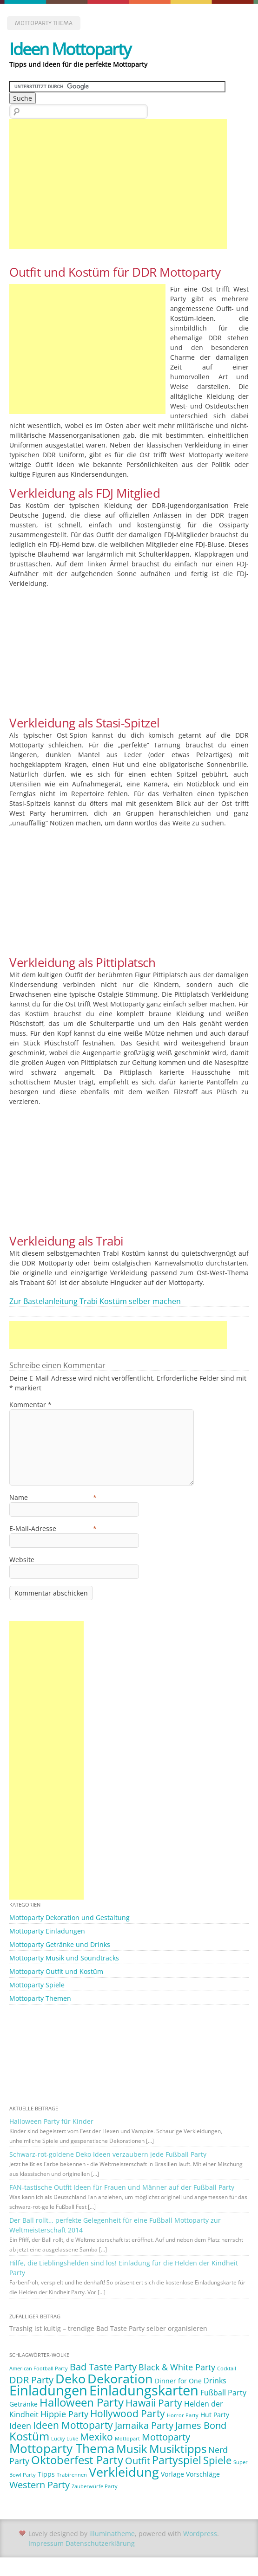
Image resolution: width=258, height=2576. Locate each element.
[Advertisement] (118, 184)
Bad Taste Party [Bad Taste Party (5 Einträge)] (103, 2367)
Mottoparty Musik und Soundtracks (64, 1957)
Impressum (46, 2543)
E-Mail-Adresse (53, 1528)
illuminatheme (112, 2533)
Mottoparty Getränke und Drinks (59, 1944)
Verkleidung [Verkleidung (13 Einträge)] (124, 2472)
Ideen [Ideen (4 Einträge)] (20, 2425)
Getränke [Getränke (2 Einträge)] (23, 2404)
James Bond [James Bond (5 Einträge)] (200, 2425)
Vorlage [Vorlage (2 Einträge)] (172, 2474)
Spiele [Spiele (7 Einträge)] (217, 2460)
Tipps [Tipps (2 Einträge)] (46, 2474)
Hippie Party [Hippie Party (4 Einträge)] (64, 2414)
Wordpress (200, 2533)
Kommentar (30, 1404)
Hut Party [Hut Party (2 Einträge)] (214, 2414)
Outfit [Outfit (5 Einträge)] (137, 2460)
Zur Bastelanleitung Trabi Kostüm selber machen (95, 1301)
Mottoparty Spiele (37, 1984)
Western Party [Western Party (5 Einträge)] (39, 2485)
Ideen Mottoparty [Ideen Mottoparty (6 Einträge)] (73, 2425)
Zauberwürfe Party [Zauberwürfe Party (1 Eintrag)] (95, 2486)
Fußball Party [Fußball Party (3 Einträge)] (223, 2393)
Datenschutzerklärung (100, 2543)
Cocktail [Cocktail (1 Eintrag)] (226, 2368)
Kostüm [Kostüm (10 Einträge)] (29, 2436)
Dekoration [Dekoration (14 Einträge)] (120, 2378)
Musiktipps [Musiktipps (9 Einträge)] (177, 2448)
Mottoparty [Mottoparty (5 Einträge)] (166, 2437)
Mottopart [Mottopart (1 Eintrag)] (127, 2438)
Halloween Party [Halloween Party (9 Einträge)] (82, 2402)
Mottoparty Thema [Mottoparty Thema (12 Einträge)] (61, 2448)
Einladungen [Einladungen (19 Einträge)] (48, 2390)
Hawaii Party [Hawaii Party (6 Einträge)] (154, 2402)
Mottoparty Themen (40, 1998)
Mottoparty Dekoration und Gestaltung (69, 1917)
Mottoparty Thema (44, 22)
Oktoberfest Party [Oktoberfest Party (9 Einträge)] (77, 2460)
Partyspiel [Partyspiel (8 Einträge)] (176, 2460)
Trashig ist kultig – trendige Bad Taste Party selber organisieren (108, 2328)
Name (53, 1497)
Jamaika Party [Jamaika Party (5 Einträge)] (144, 2425)
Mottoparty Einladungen (47, 1931)
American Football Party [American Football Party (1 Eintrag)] (38, 2368)
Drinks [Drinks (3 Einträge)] (215, 2380)
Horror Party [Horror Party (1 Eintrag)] (182, 2415)
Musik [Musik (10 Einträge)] (131, 2448)
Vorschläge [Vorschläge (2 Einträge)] (203, 2474)
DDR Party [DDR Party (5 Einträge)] (31, 2380)
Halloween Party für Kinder (51, 2121)
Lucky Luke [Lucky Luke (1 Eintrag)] (64, 2438)
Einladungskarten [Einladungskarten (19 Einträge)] (143, 2390)
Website (21, 1559)
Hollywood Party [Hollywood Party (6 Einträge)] (127, 2413)
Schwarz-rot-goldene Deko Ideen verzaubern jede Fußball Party (107, 2154)
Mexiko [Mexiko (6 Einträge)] (96, 2436)
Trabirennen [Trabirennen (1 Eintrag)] (72, 2475)
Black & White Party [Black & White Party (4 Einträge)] (177, 2367)
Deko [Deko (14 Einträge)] (70, 2378)
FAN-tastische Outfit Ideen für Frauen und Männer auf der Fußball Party (121, 2187)
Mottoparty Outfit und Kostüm (56, 1971)
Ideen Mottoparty (70, 49)
